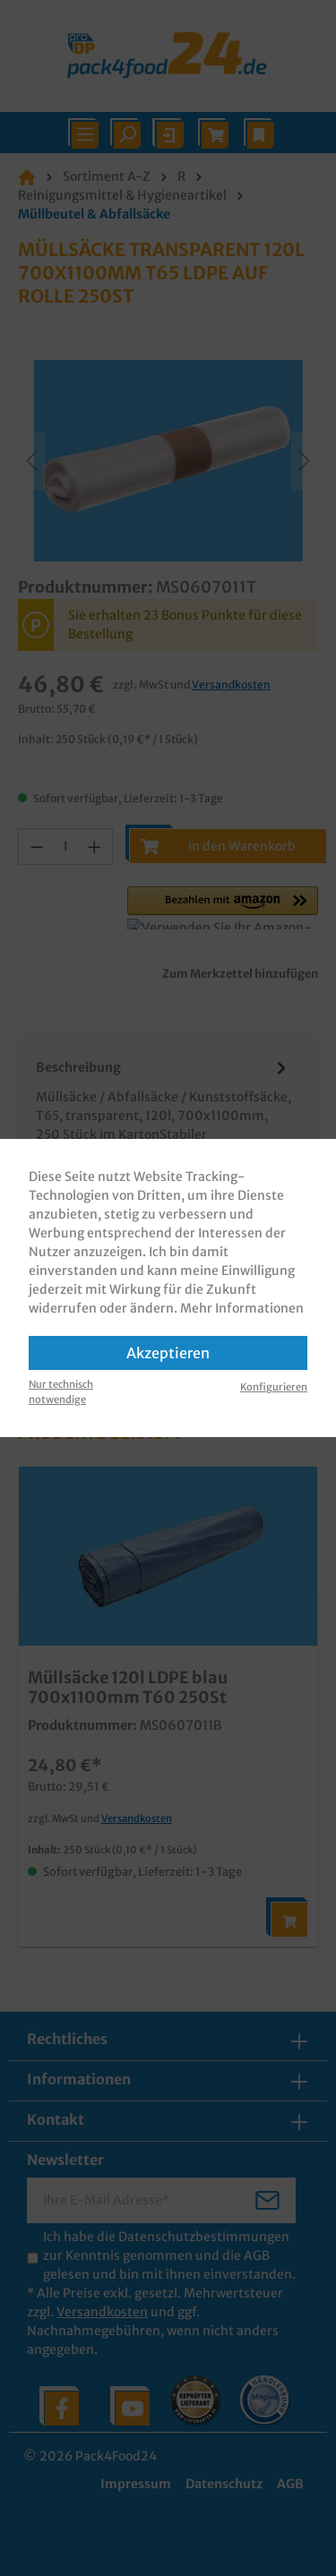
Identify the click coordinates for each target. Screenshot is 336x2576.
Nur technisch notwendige (61, 1392)
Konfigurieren (273, 1387)
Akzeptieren (168, 1353)
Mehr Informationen (242, 1308)
